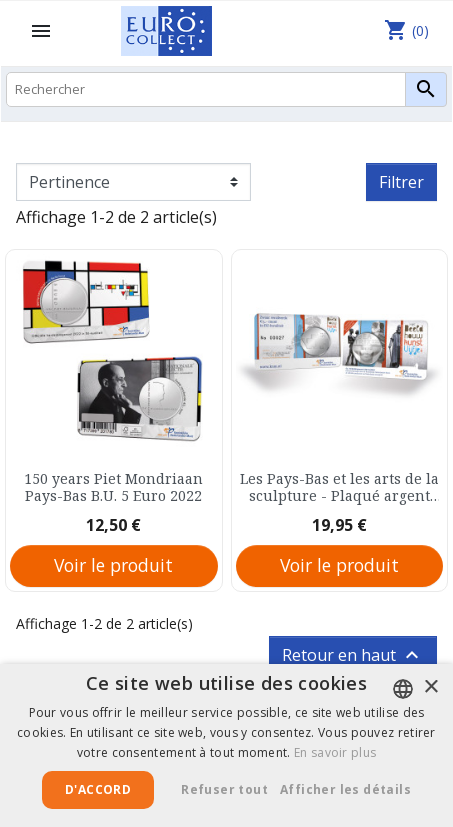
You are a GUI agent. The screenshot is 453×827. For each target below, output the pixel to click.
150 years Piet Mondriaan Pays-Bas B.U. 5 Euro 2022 (113, 487)
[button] (353, 790)
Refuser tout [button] (224, 789)
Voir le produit (113, 565)
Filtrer (401, 182)
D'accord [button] (98, 789)
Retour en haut (353, 655)
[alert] (226, 745)
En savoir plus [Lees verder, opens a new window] (335, 752)
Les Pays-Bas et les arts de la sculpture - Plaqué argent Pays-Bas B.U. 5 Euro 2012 (339, 487)
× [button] (430, 687)
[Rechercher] (226, 89)
